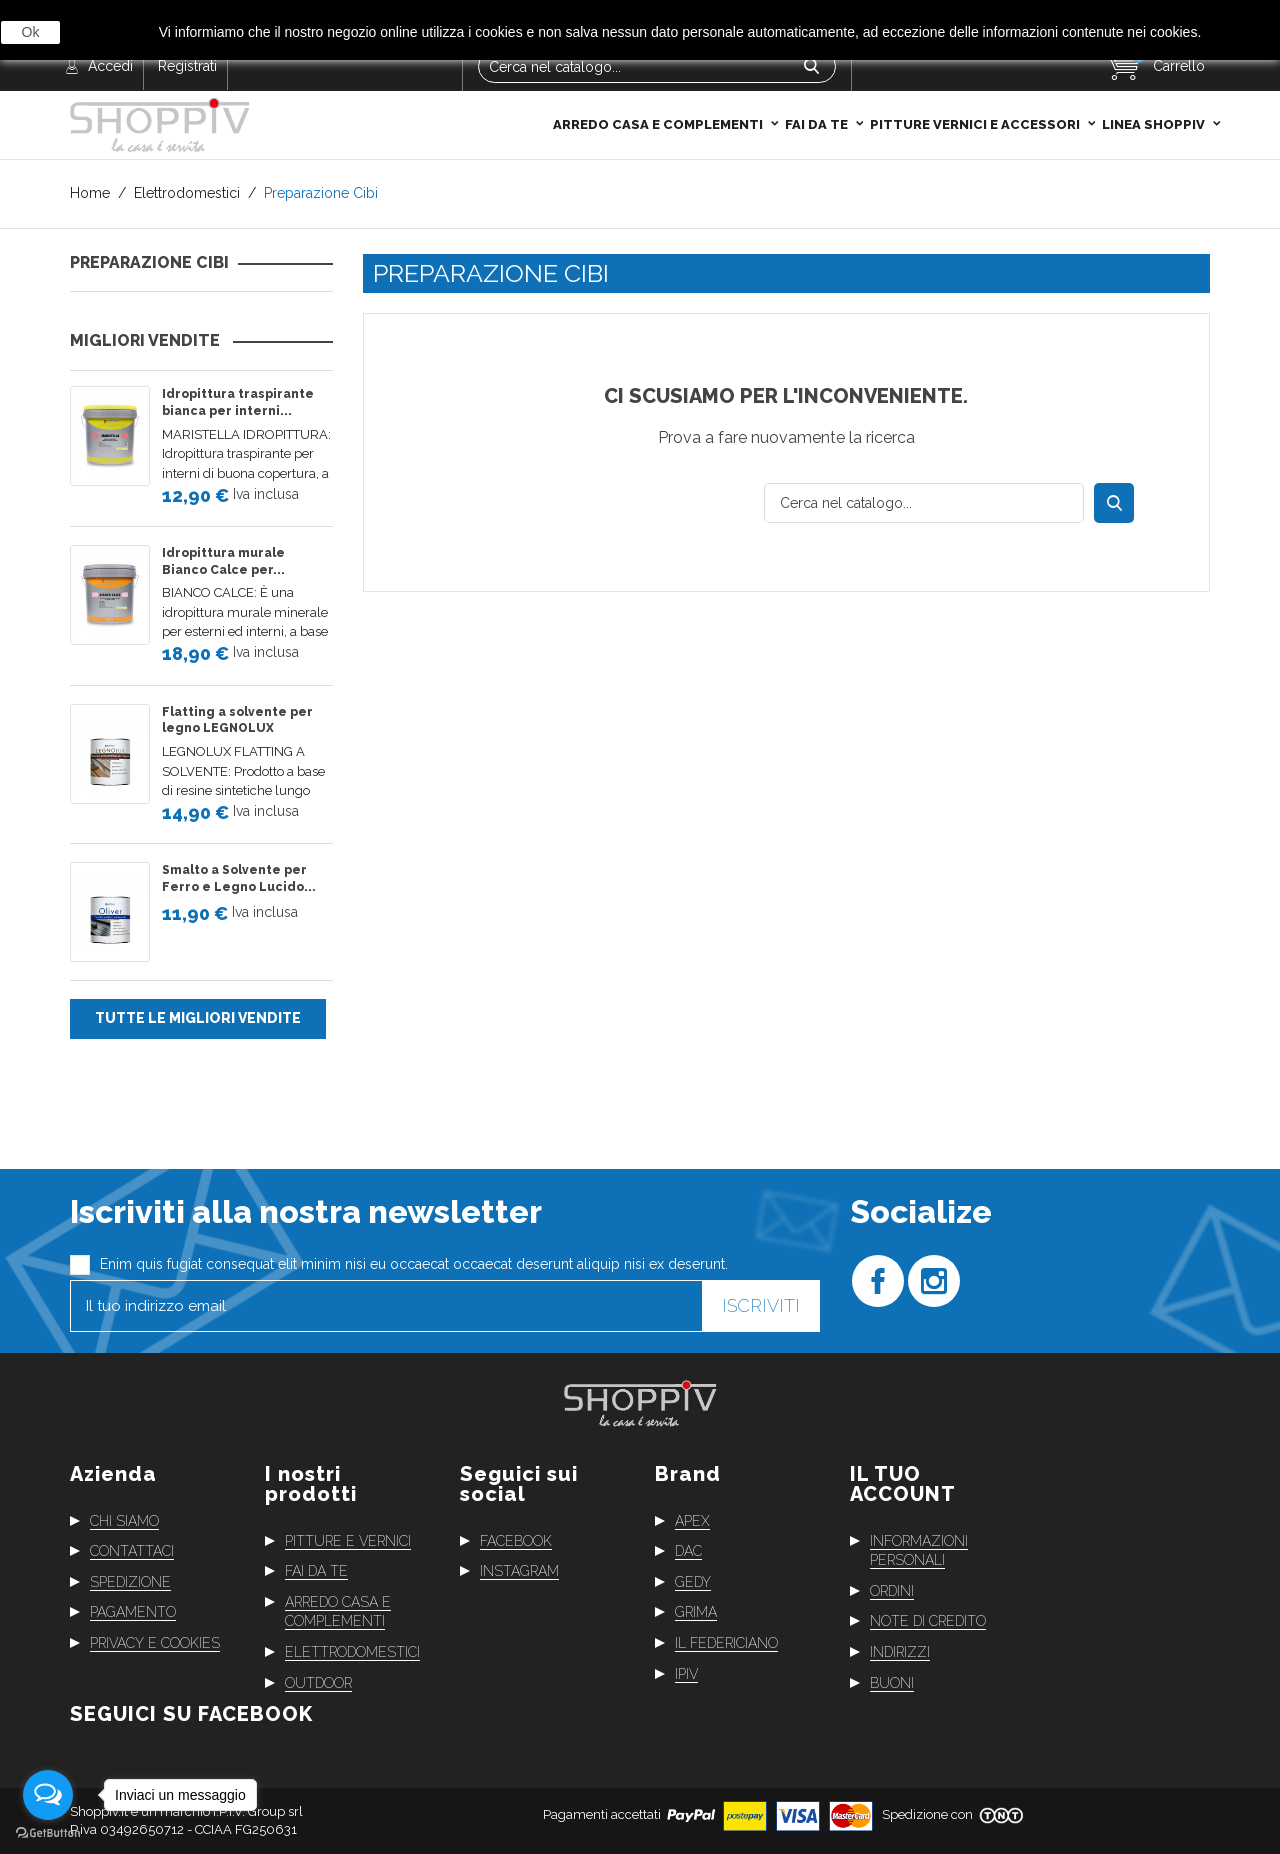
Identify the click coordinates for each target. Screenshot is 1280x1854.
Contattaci (132, 1551)
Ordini (892, 1591)
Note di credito (928, 1621)
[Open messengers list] (48, 1795)
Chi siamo (124, 1520)
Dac (688, 1551)
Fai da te (818, 82)
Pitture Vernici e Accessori (976, 82)
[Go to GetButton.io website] (48, 1833)
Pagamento (133, 1612)
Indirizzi (900, 1652)
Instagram (519, 1571)
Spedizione (130, 1582)
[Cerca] (924, 503)
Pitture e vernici (348, 1540)
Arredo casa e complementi (659, 82)
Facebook (516, 1540)
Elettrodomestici (352, 1652)
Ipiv (686, 1673)
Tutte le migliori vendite (198, 1018)
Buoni (892, 1682)
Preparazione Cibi (149, 263)
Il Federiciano (726, 1643)
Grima (696, 1612)
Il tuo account (903, 1483)
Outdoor (318, 1682)
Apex (692, 1520)
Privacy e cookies (155, 1643)
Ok (31, 32)
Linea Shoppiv (1155, 82)
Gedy (693, 1582)
